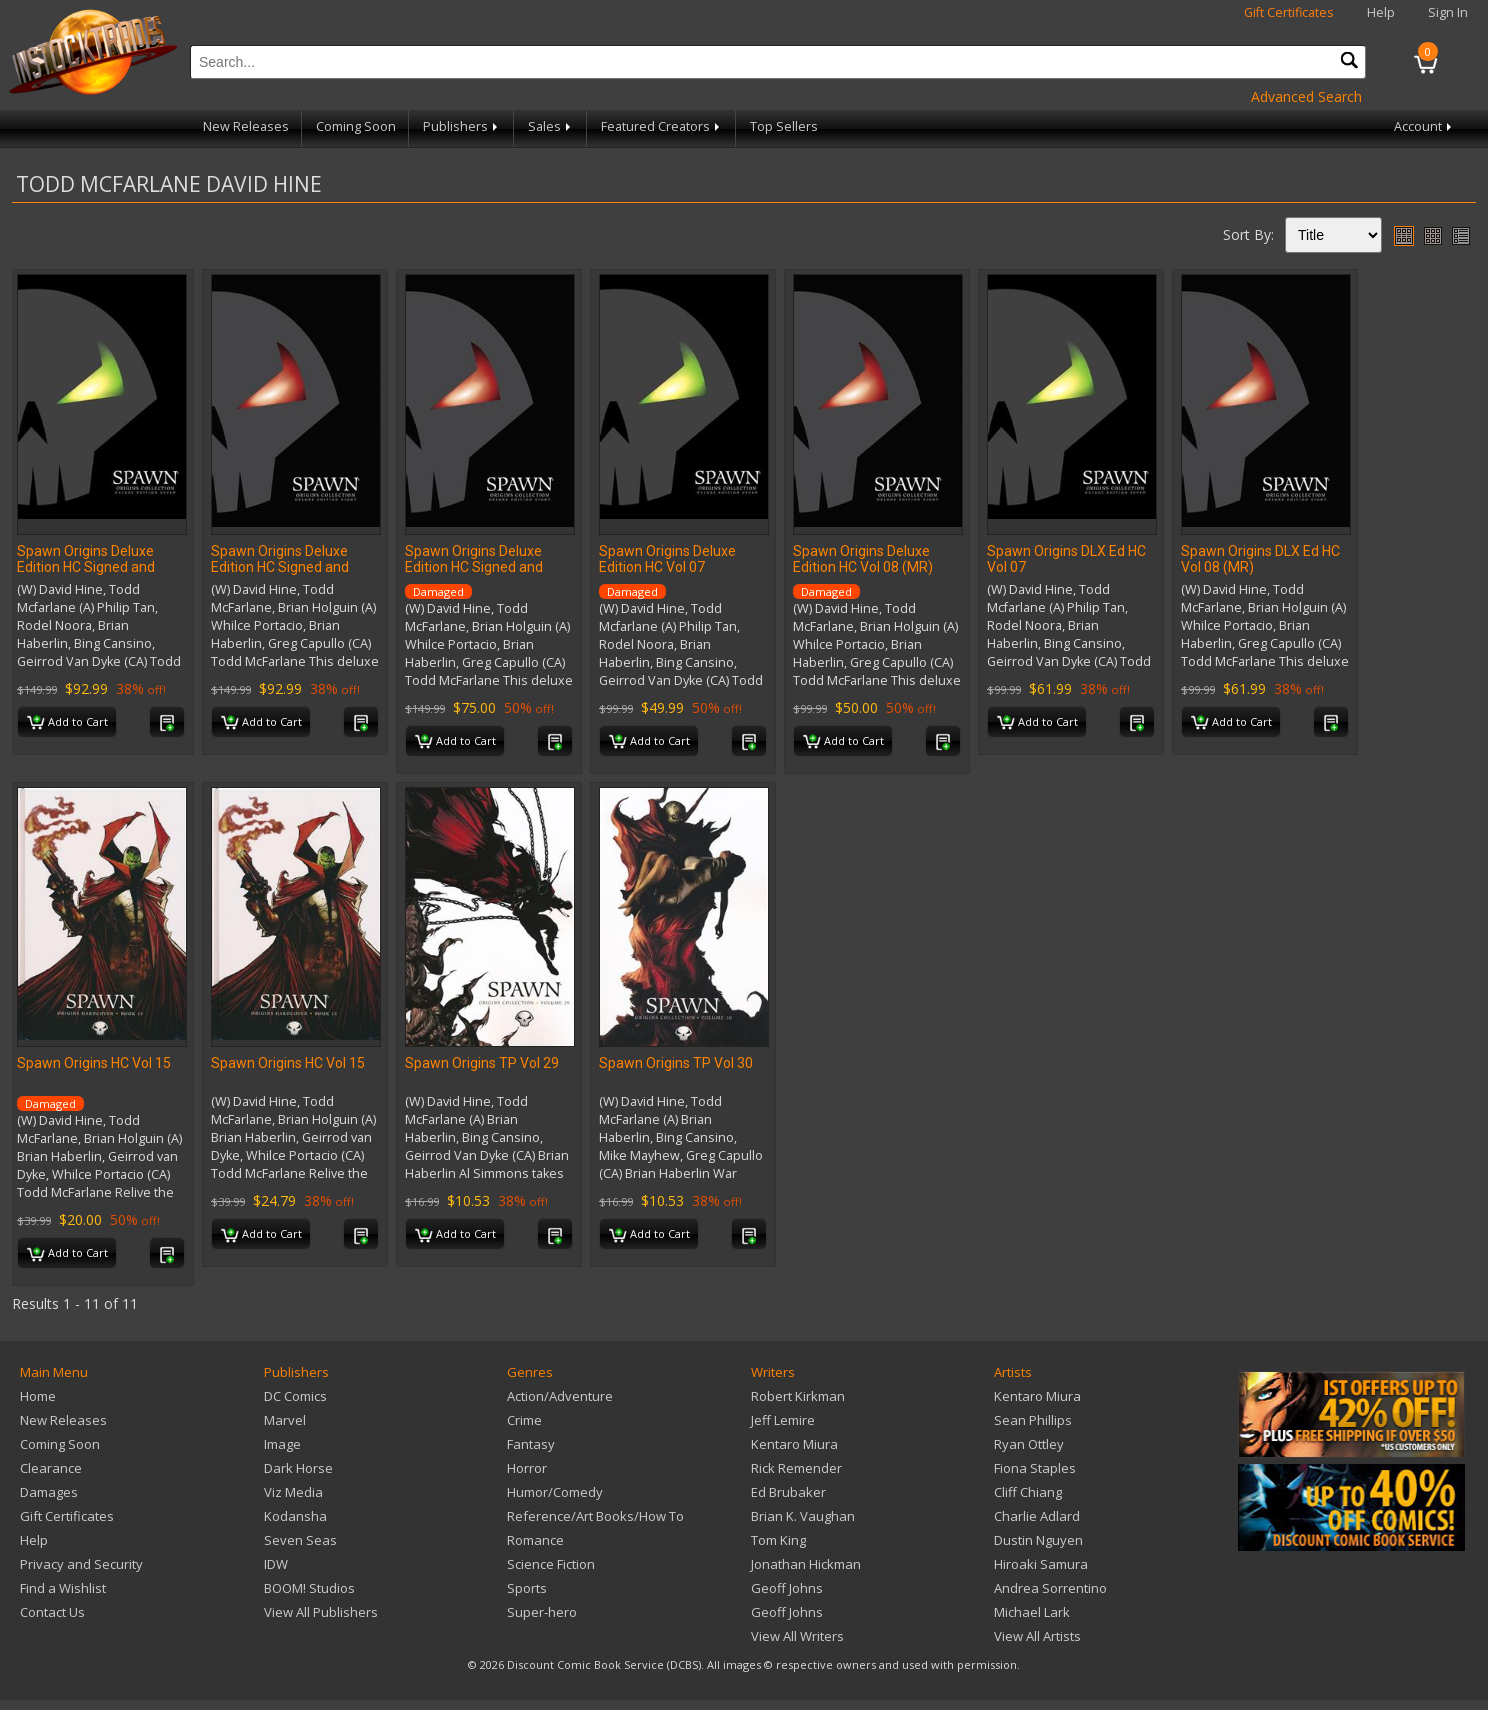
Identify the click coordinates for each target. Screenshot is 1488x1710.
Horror (527, 1468)
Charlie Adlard (1037, 1516)
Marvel (285, 1420)
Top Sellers (784, 126)
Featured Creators (662, 126)
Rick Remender (796, 1468)
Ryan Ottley (1029, 1444)
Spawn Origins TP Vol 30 (676, 1063)
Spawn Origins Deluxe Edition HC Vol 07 (667, 559)
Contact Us (52, 1612)
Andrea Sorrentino (1050, 1588)
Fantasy (531, 1444)
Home (38, 1396)
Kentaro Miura (794, 1444)
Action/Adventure (560, 1396)
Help (1381, 12)
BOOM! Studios (309, 1588)
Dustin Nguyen (1038, 1540)
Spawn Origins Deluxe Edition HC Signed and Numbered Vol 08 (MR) (282, 567)
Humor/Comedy (555, 1492)
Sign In (1448, 12)
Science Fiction (551, 1564)
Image (282, 1444)
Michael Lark (1032, 1612)
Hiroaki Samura (1041, 1564)
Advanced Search (1306, 96)
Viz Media (293, 1492)
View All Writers (797, 1636)
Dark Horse (298, 1468)
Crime (524, 1420)
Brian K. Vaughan (803, 1516)
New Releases (246, 126)
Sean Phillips (1033, 1420)
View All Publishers (321, 1612)
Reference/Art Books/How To (595, 1516)
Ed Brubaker (788, 1492)
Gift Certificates (1289, 12)
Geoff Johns (787, 1588)
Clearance (51, 1468)
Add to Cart (67, 723)
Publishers (462, 126)
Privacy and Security (81, 1564)
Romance (535, 1540)
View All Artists (1037, 1636)
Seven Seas (300, 1540)
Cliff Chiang (1028, 1492)
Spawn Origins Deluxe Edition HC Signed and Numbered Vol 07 (86, 567)
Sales (551, 126)
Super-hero (542, 1612)
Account (1424, 126)
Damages (49, 1492)
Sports (527, 1588)
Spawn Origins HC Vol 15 (94, 1063)
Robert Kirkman (798, 1396)
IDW (276, 1564)
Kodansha (295, 1516)
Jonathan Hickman (806, 1564)
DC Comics (295, 1396)
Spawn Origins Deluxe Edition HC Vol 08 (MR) (863, 559)
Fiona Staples (1035, 1468)
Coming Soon (356, 126)
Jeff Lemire (783, 1420)
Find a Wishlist (63, 1588)
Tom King (778, 1540)
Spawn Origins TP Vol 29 (482, 1063)
